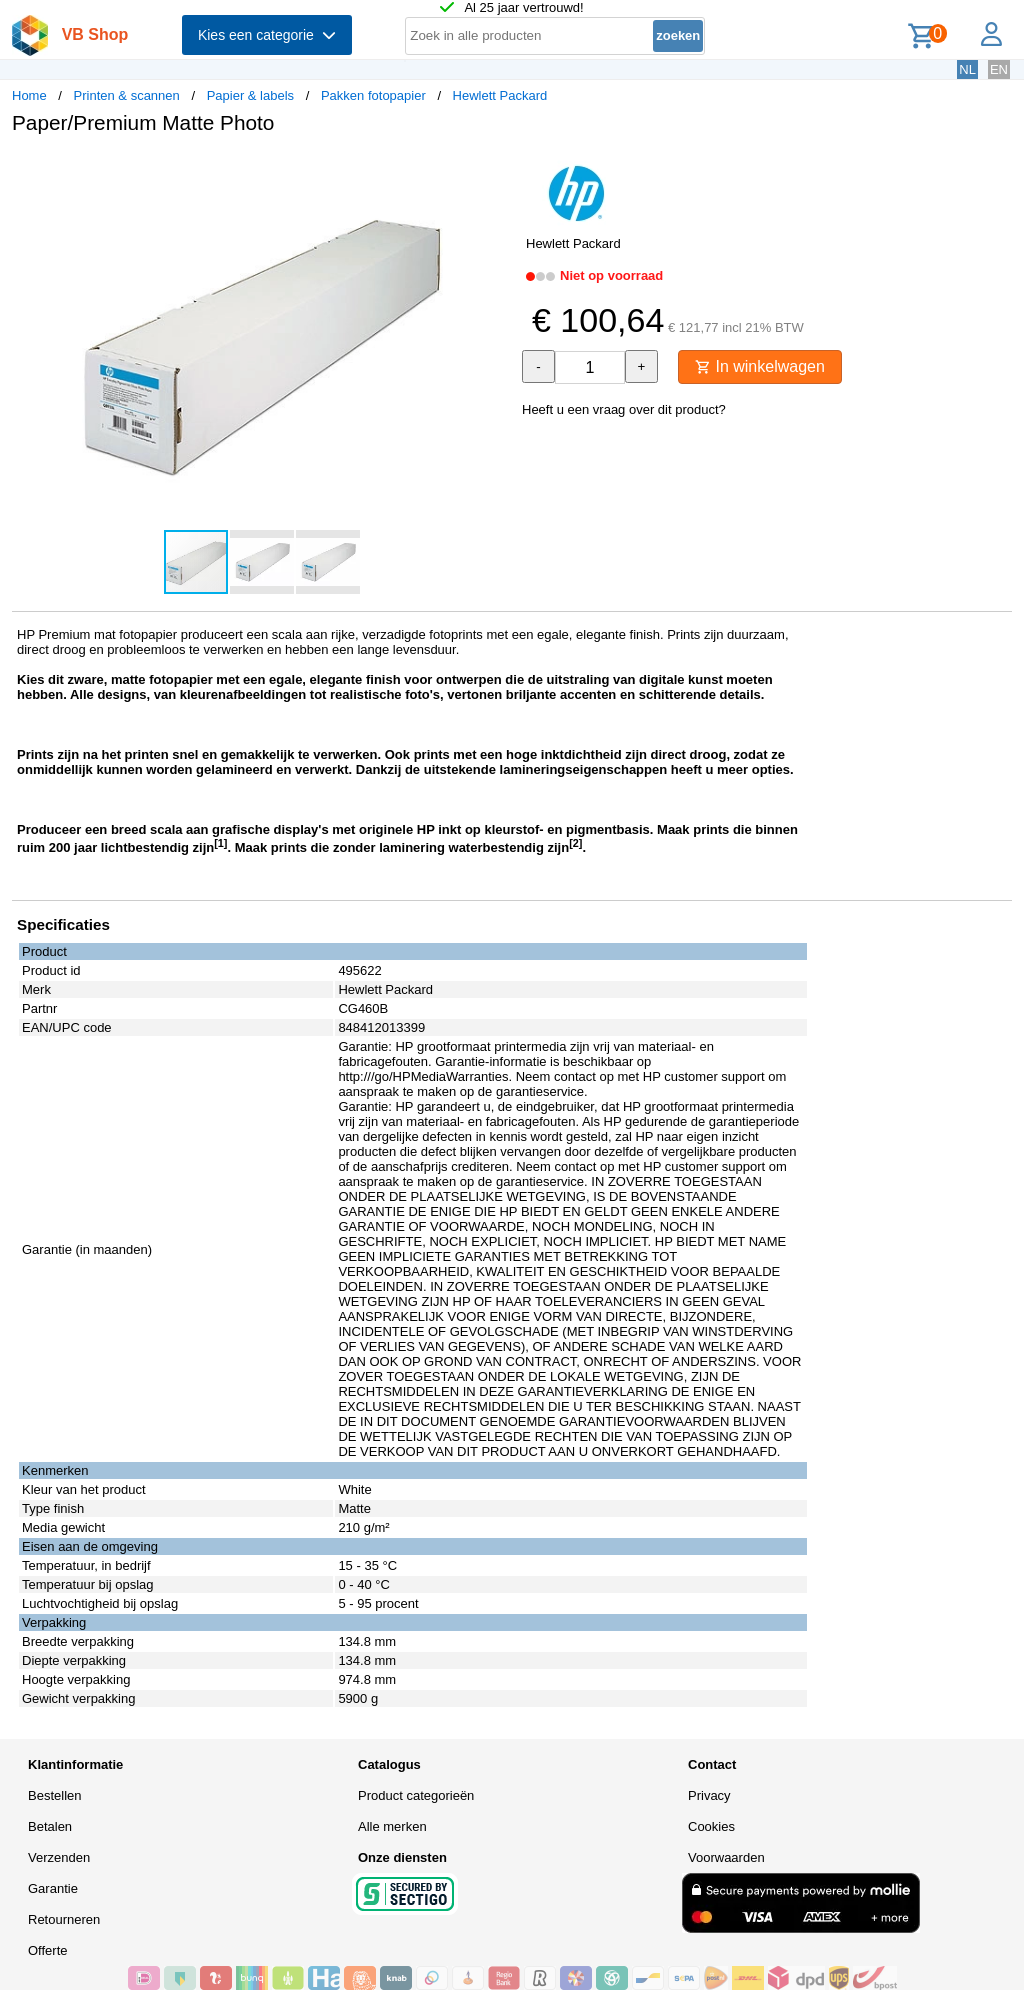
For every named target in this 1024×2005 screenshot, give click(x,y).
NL (967, 69)
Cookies (711, 1826)
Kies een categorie (267, 35)
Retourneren (64, 1919)
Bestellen (54, 1795)
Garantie (53, 1888)
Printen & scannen (127, 95)
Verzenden (59, 1857)
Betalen (50, 1826)
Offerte (48, 1950)
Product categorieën (416, 1795)
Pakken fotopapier (373, 95)
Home (29, 95)
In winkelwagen (760, 366)
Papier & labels (250, 95)
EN (999, 69)
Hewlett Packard (500, 95)
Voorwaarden (726, 1857)
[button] (494, 171)
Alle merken (392, 1826)
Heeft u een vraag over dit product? (624, 409)
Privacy (709, 1795)
